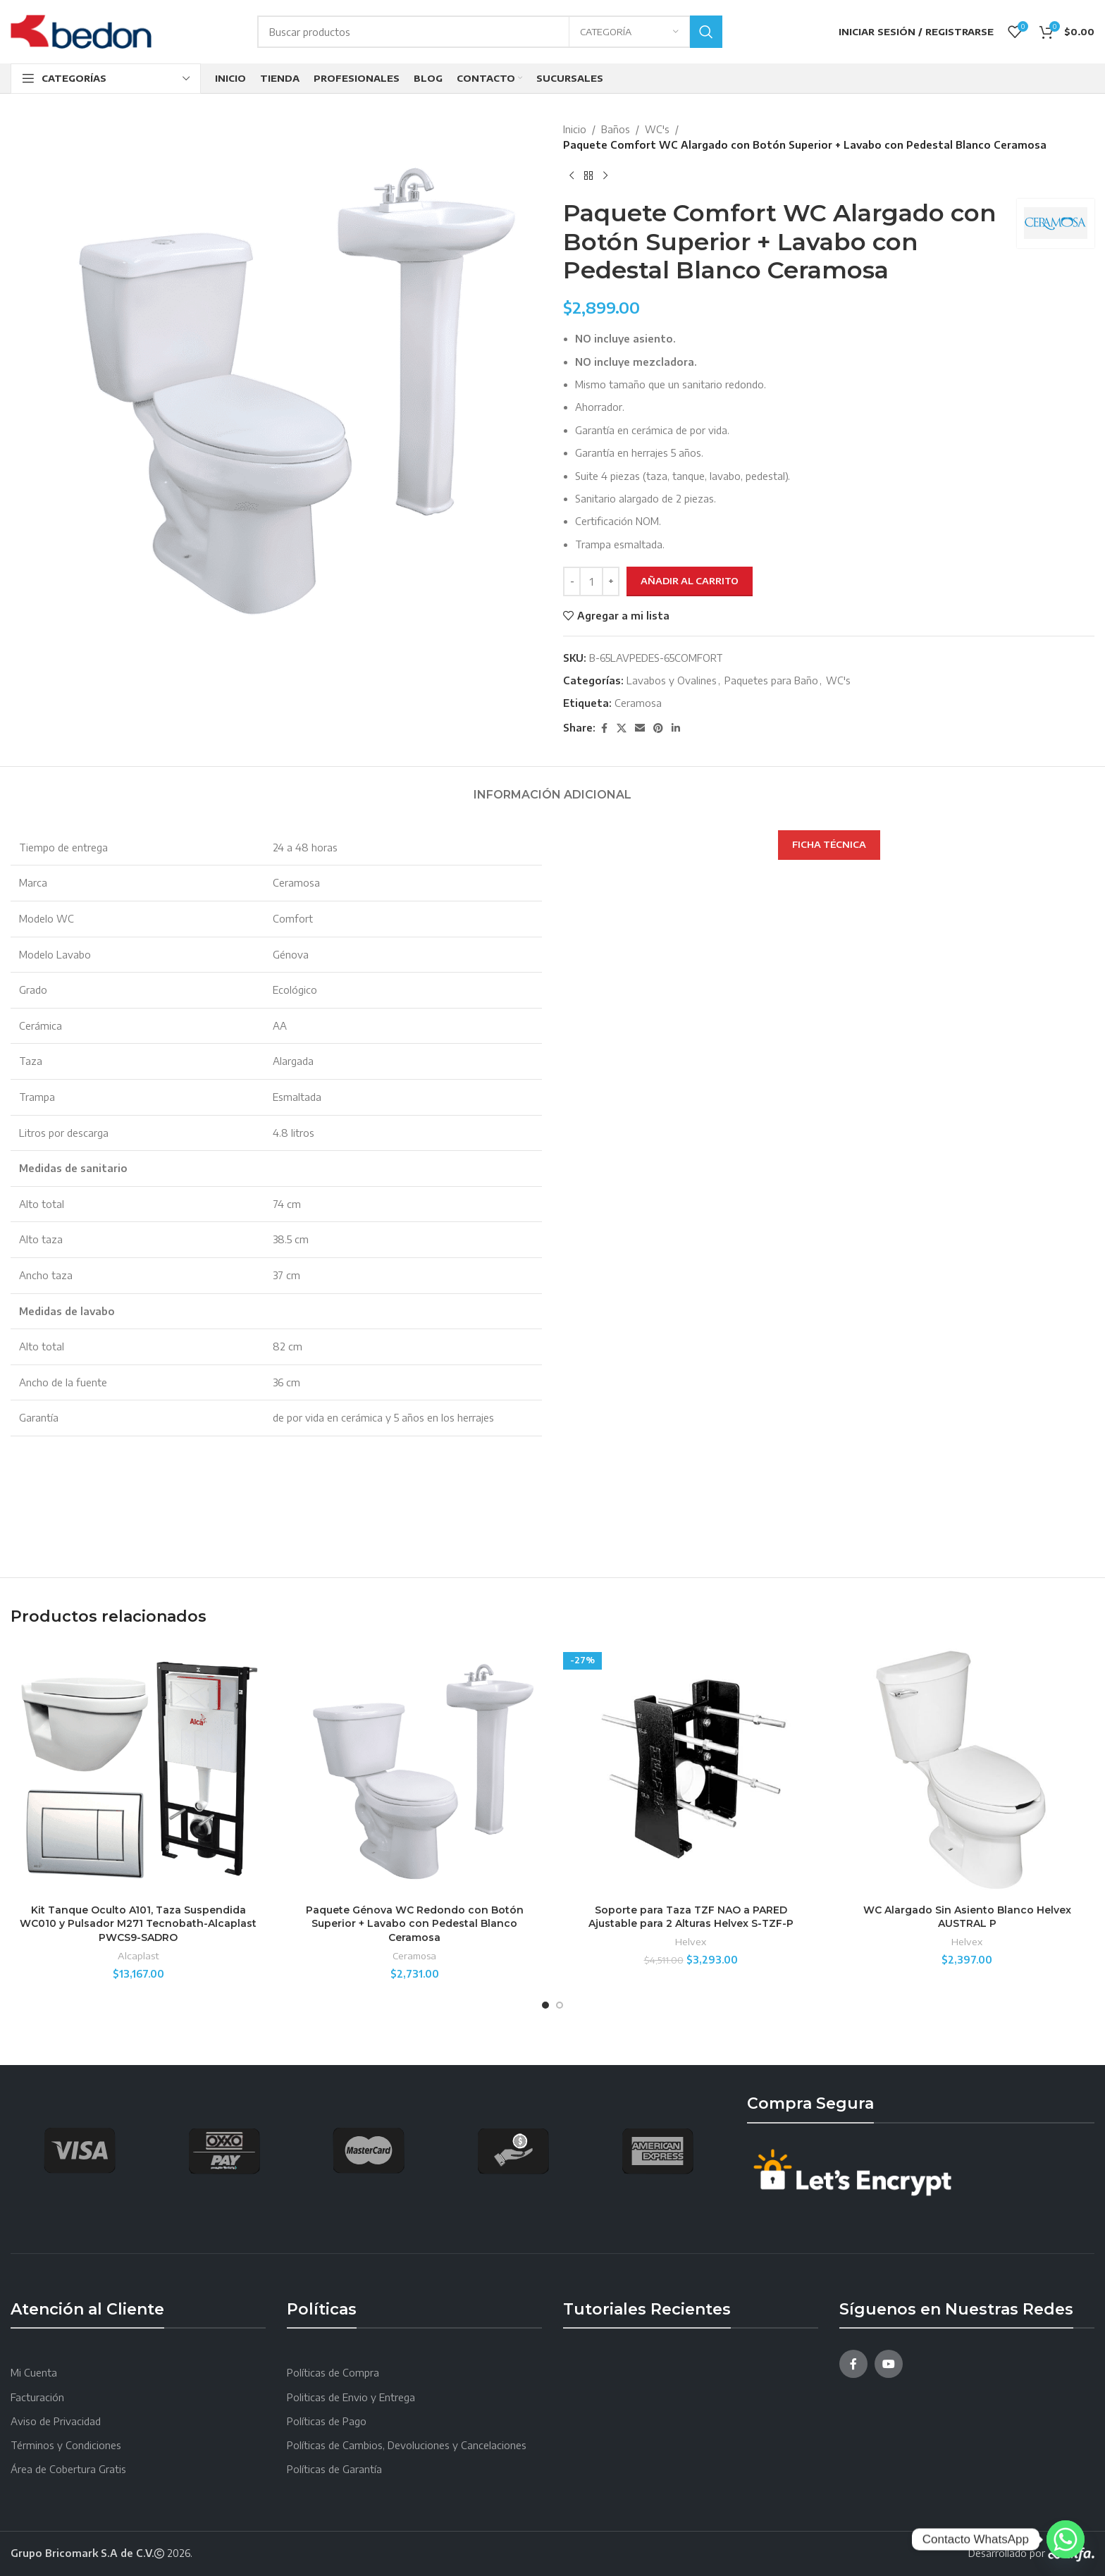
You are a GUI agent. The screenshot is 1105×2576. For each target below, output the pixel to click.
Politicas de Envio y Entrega (351, 2397)
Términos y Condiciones (66, 2445)
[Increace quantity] (610, 581)
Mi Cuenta (34, 2373)
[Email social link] (640, 728)
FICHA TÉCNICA (829, 844)
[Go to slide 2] (559, 2005)
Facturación (37, 2397)
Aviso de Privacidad (56, 2421)
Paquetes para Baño (771, 680)
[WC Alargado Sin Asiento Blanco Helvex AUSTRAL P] (966, 1769)
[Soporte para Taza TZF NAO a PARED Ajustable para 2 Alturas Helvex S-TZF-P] (690, 1769)
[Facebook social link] (603, 728)
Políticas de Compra (333, 2373)
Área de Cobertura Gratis (68, 2469)
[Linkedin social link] (675, 728)
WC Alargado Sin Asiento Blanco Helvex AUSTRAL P (967, 1917)
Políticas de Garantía (334, 2469)
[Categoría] (629, 32)
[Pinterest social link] (658, 728)
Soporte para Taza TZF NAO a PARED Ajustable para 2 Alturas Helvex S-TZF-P (691, 1917)
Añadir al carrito (690, 580)
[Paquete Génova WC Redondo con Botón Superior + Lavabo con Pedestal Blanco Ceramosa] (414, 1769)
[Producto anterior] (571, 176)
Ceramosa (638, 703)
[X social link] (621, 728)
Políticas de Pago (326, 2421)
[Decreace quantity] (572, 581)
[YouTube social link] (889, 2364)
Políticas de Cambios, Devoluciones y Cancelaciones (406, 2445)
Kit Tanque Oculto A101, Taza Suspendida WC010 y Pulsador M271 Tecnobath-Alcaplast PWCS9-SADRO (138, 1924)
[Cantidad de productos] (591, 581)
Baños (615, 129)
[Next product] (605, 176)
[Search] (489, 32)
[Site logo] (81, 31)
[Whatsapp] (1066, 2539)
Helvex (690, 1941)
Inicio (574, 129)
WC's (657, 129)
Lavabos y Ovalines (671, 680)
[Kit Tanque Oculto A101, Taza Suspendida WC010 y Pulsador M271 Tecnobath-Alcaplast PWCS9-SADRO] (138, 1769)
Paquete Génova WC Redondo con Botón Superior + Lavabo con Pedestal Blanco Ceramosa (415, 1924)
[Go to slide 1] (545, 2005)
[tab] (552, 787)
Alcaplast (138, 1955)
